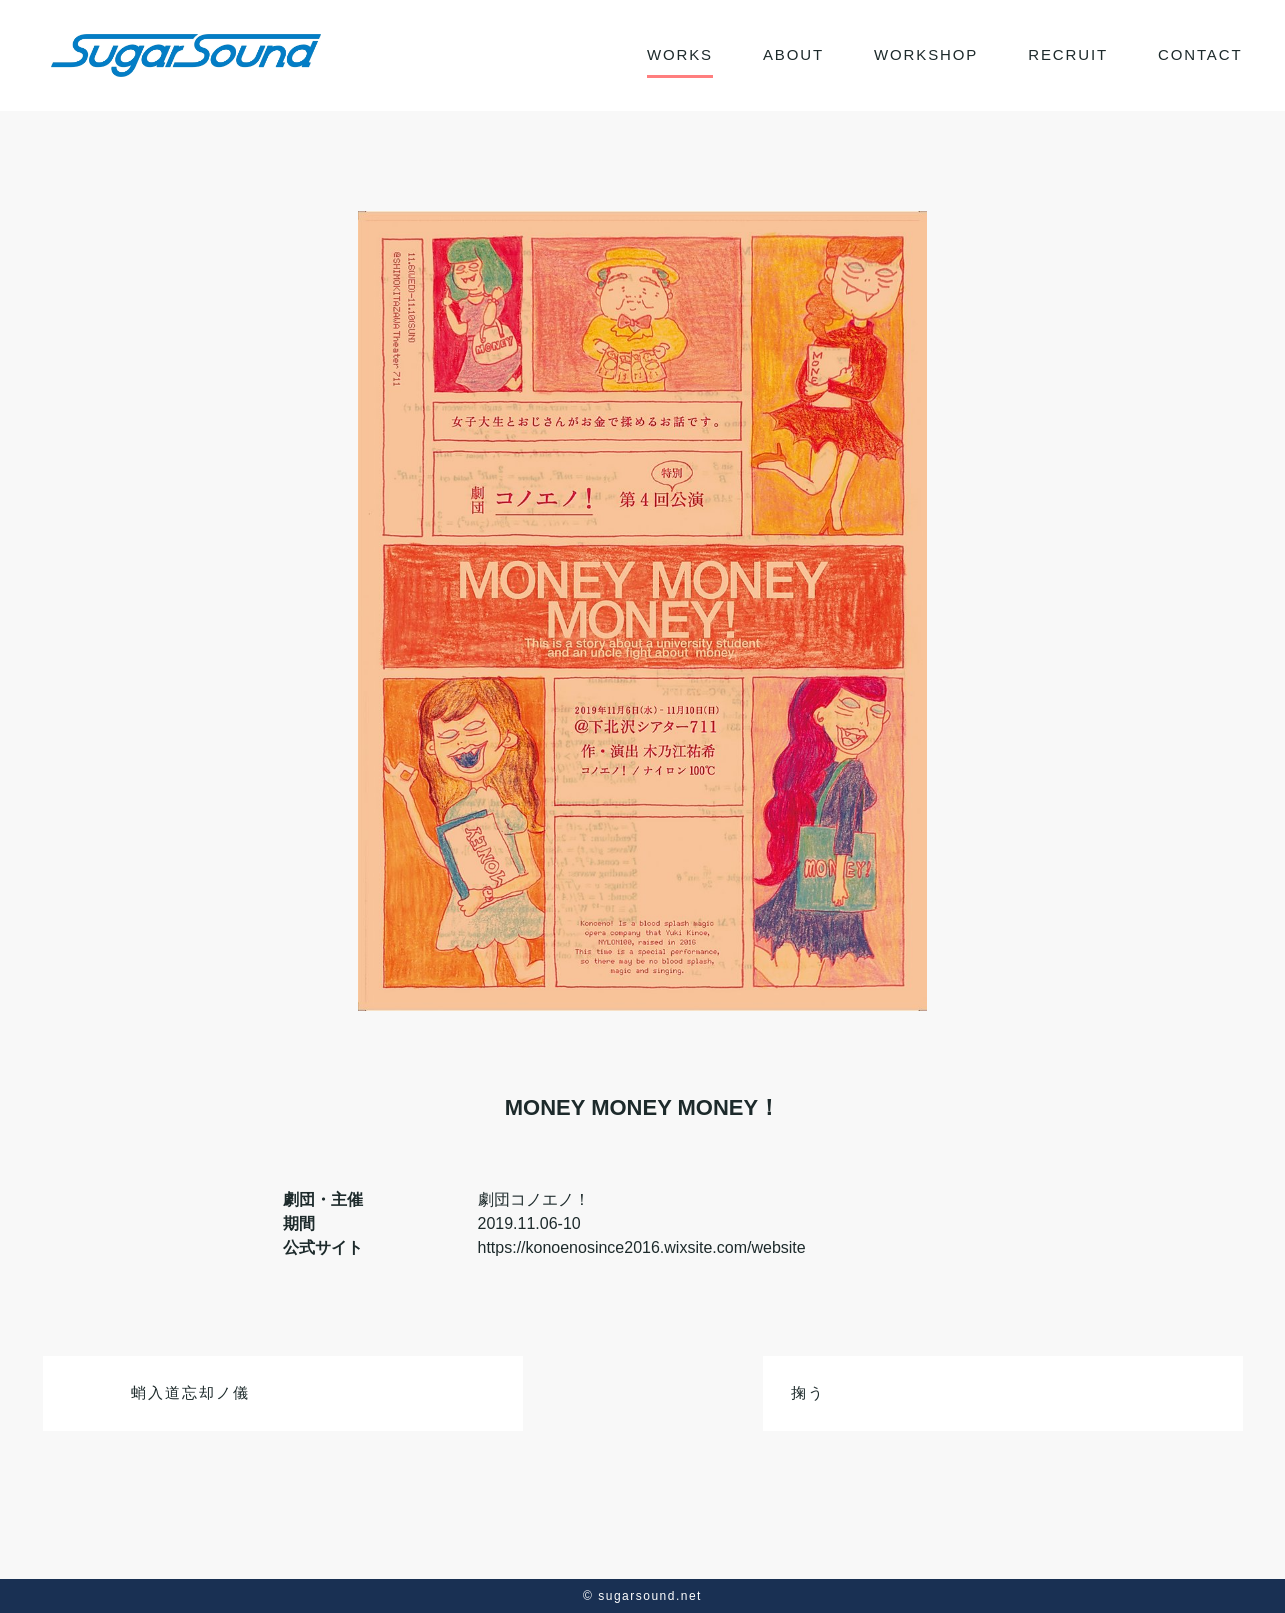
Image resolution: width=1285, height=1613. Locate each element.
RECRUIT (1068, 54)
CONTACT (1200, 54)
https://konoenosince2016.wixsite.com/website (642, 1247)
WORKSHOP (926, 54)
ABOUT (793, 54)
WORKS (680, 54)
